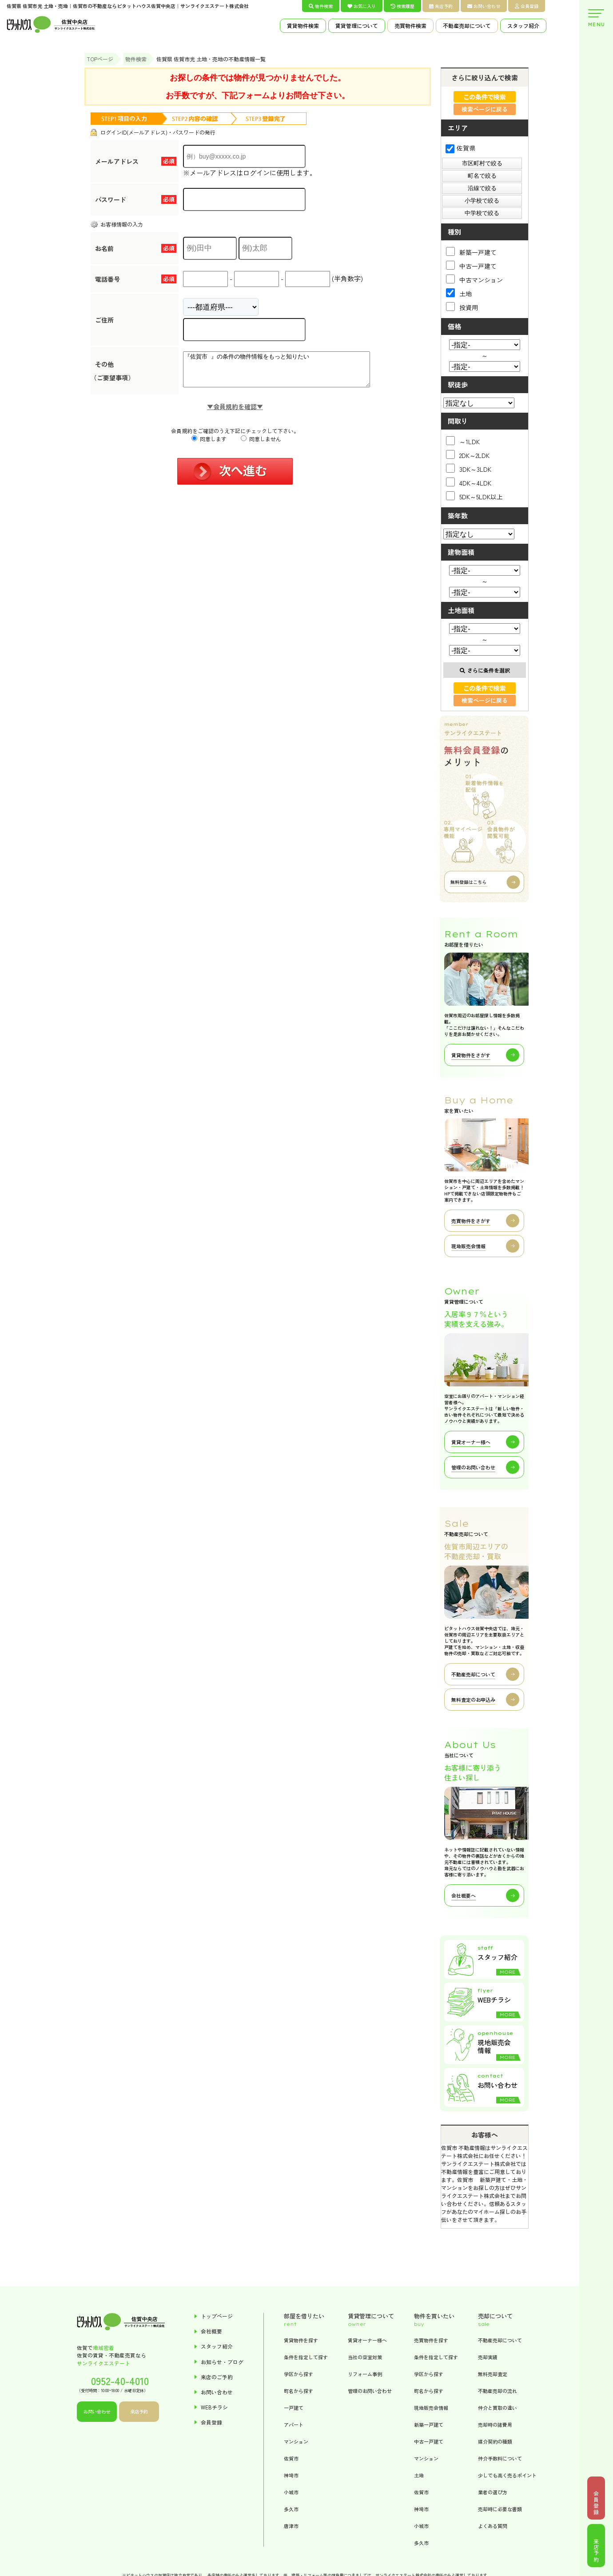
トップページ (217, 2316)
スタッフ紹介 (523, 25)
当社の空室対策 (365, 2357)
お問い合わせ (483, 6)
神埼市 (291, 2475)
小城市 (291, 2492)
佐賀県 (460, 147)
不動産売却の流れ (497, 2390)
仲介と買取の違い (497, 2407)
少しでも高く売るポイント (507, 2475)
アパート (293, 2424)
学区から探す (298, 2373)
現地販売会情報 (431, 2407)
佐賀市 (291, 2458)
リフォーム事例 (365, 2373)
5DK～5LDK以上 (474, 496)
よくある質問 (492, 2525)
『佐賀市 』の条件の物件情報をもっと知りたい (287, 372)
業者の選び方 (492, 2492)
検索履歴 (402, 6)
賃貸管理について (356, 25)
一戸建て (293, 2407)
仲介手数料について (500, 2458)
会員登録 (526, 6)
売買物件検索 (410, 25)
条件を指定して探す (306, 2357)
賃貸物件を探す (301, 2340)
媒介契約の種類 (495, 2441)
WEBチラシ (214, 2407)
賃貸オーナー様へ (367, 2340)
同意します (209, 445)
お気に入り (361, 6)
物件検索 (321, 6)
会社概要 (211, 2331)
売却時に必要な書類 (500, 2508)
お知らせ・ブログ (222, 2362)
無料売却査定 (492, 2373)
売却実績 (488, 2357)
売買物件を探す (431, 2340)
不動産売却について (467, 25)
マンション (296, 2441)
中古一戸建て (471, 265)
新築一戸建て (471, 251)
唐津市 (291, 2525)
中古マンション (474, 279)
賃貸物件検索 (303, 25)
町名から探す (298, 2390)
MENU (596, 18)
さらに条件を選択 (485, 670)
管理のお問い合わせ (370, 2390)
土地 (459, 293)
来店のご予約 (217, 2377)
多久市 (291, 2508)
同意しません (261, 445)
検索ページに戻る (485, 109)
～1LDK (463, 441)
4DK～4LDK (468, 482)
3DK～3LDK (468, 468)
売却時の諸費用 (495, 2424)
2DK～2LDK (468, 454)
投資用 (462, 306)
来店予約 (441, 6)
